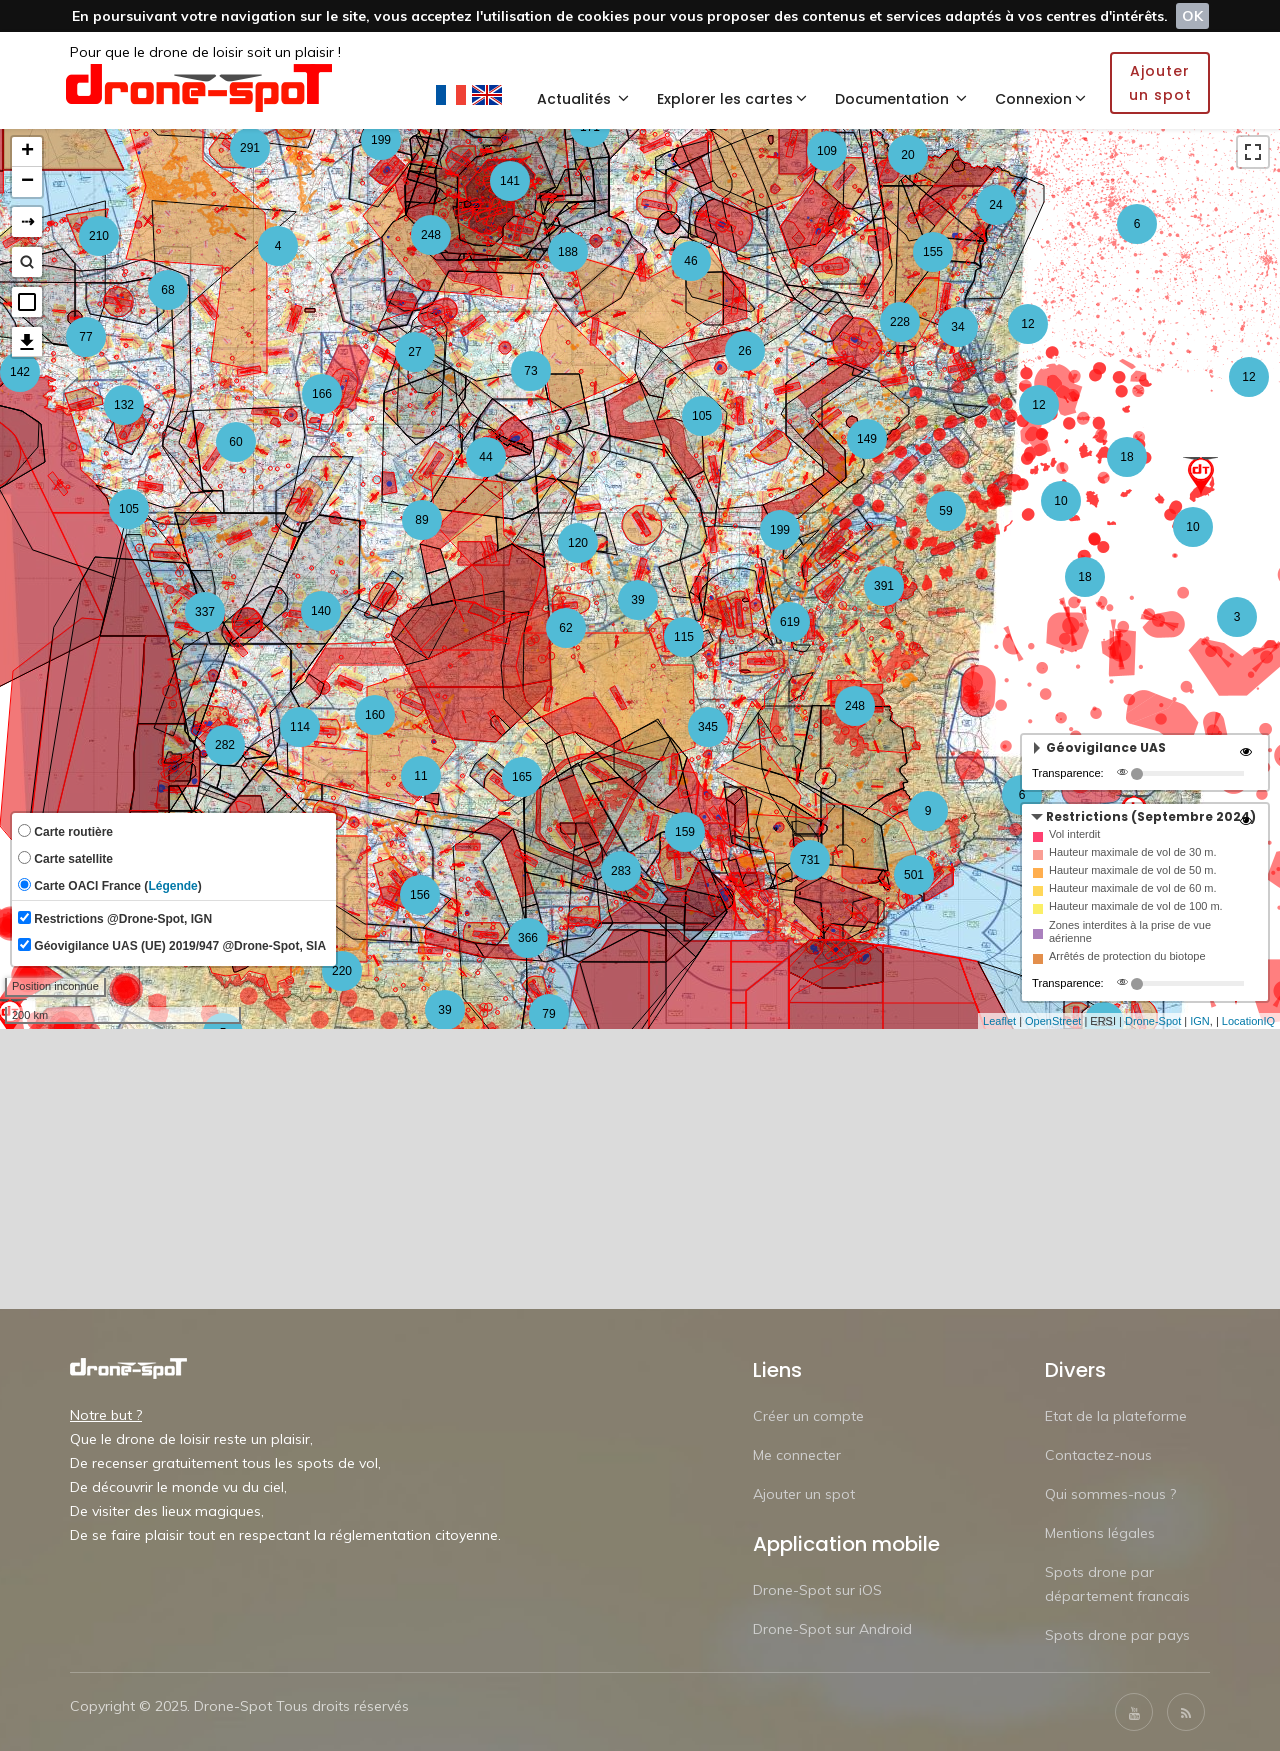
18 (1084, 577)
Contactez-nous (1098, 1455)
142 (20, 372)
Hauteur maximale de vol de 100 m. (1136, 906)
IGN (1200, 1021)
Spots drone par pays (1117, 1635)
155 (933, 252)
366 (528, 938)
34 (957, 327)
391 (884, 586)
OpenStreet (1053, 1021)
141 (510, 181)
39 (444, 1010)
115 (684, 637)
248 (431, 235)
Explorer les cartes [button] (732, 99)
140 (321, 611)
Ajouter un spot (804, 1494)
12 (1038, 405)
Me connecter (797, 1455)
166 (322, 394)
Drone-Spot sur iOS (817, 1590)
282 (225, 745)
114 (300, 727)
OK (1192, 16)
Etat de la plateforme (1116, 1416)
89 (421, 520)
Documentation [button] (901, 99)
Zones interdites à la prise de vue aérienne (1130, 931)
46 (690, 261)
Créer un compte (808, 1416)
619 (790, 622)
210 (99, 236)
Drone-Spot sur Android (832, 1629)
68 (167, 290)
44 (485, 457)
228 (900, 322)
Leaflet (999, 1021)
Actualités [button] (583, 99)
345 (708, 727)
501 (914, 875)
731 (810, 860)
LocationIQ (1248, 1021)
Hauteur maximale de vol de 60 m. (1133, 888)
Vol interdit (1074, 834)
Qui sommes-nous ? (1110, 1494)
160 (375, 715)
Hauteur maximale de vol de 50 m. (1133, 870)
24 (995, 205)
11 (420, 776)
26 (744, 351)
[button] (27, 302)
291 (250, 148)
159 (685, 832)
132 (124, 405)
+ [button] (27, 152)
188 (568, 252)
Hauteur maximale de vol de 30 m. (1133, 852)
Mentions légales (1100, 1533)
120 (578, 543)
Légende (172, 886)
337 (205, 612)
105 (702, 416)
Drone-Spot (1153, 1021)
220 (342, 971)
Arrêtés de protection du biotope (1127, 956)
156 (420, 895)
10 (1060, 501)
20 (907, 155)
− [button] (27, 182)
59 (945, 511)
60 (235, 442)
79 (548, 1014)
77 (85, 337)
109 (827, 151)
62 (565, 628)
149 (867, 439)
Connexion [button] (1040, 99)
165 (522, 777)
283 (621, 871)
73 (530, 371)
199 (381, 140)
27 (414, 352)
